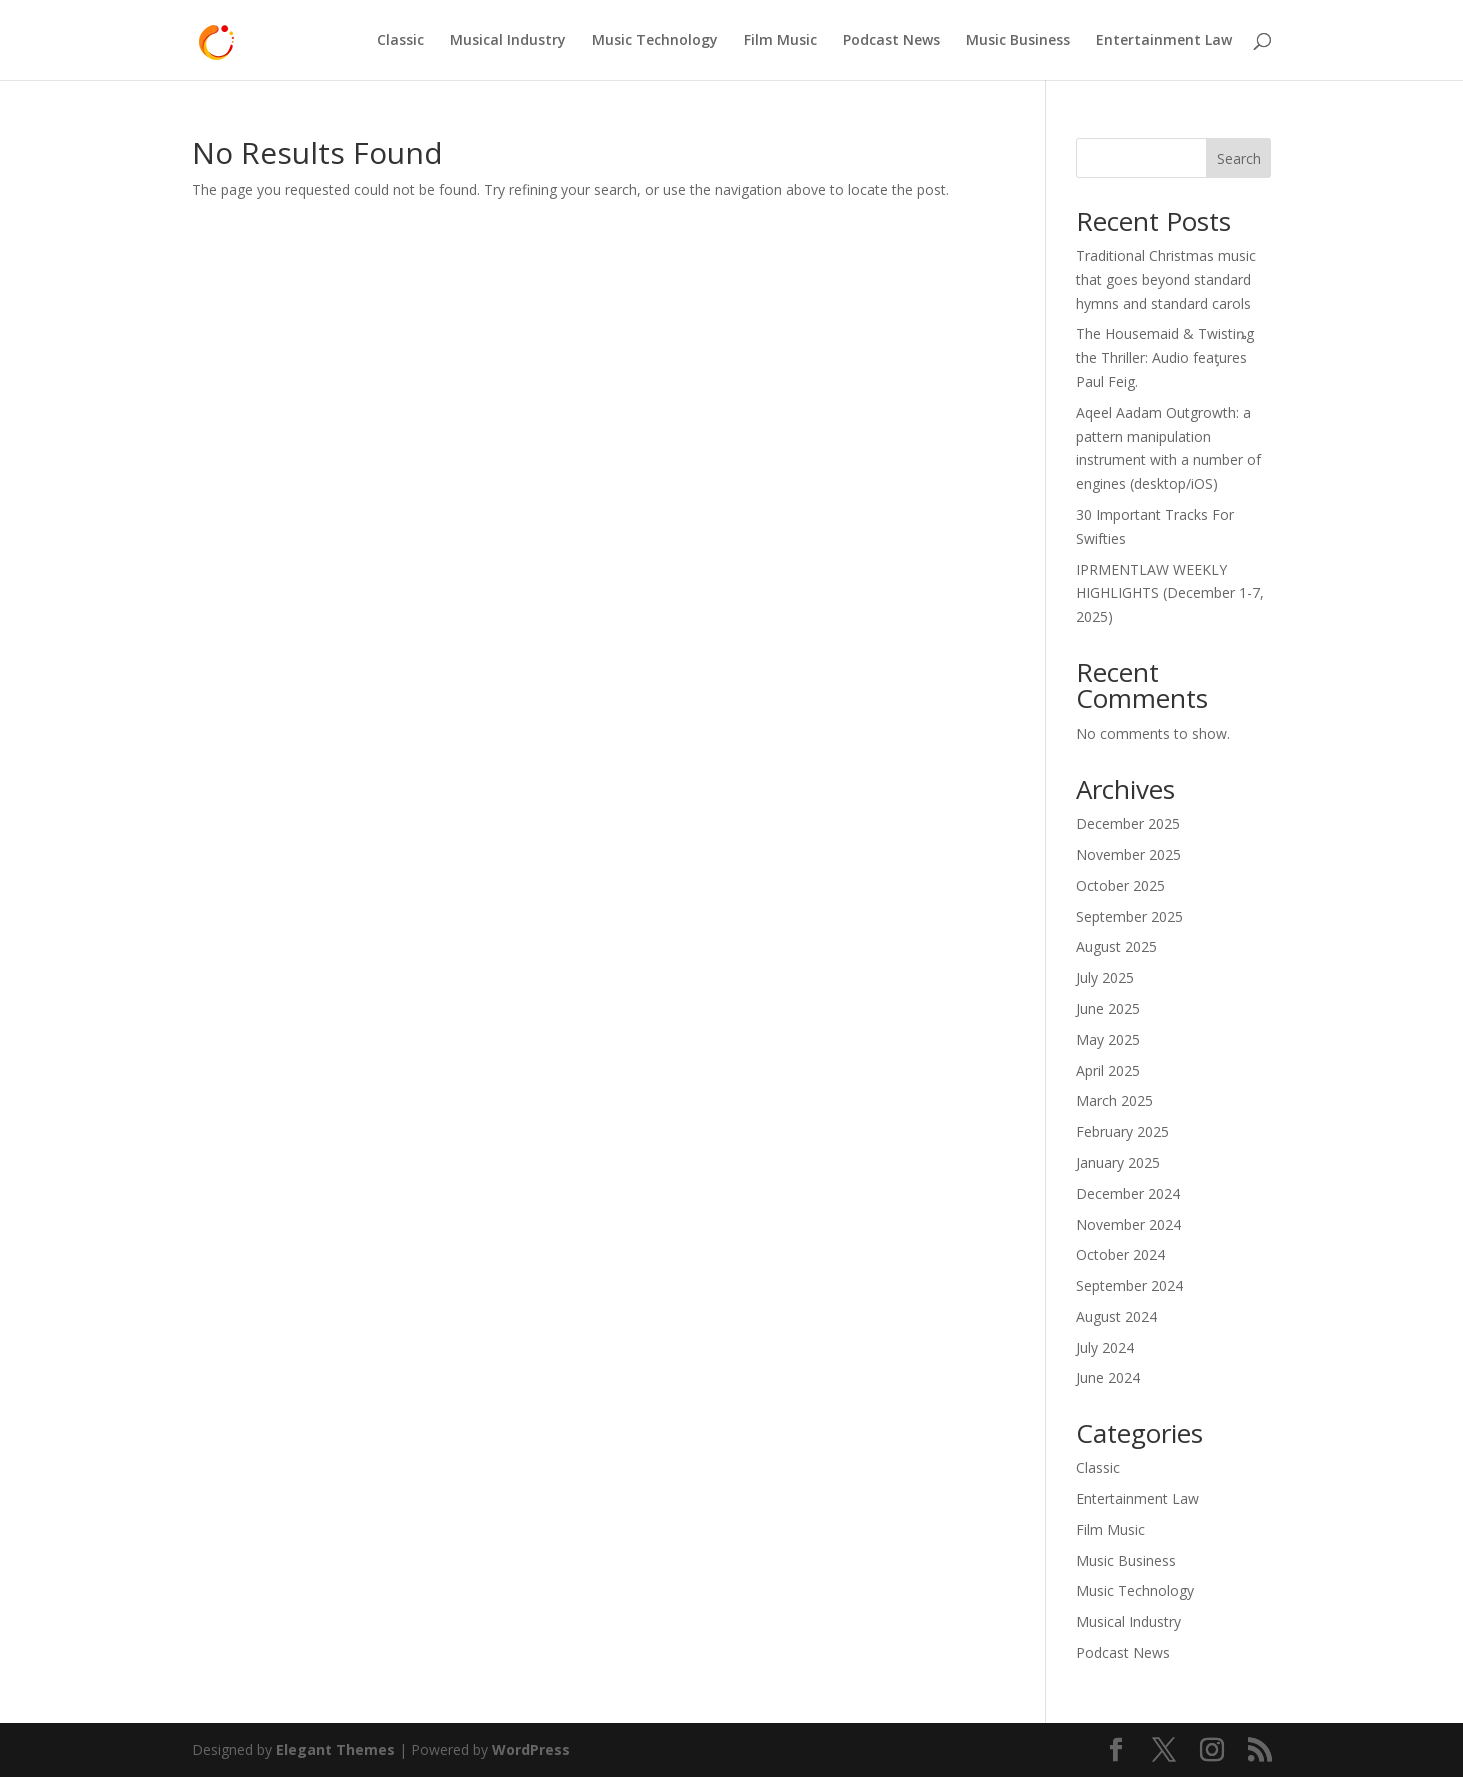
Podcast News (891, 41)
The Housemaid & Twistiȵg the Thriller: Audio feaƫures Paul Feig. (1165, 357)
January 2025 (1118, 1162)
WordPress (531, 1749)
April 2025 (1108, 1070)
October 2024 (1120, 1254)
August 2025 (1116, 946)
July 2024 (1105, 1347)
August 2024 (1116, 1316)
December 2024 (1128, 1193)
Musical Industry (508, 41)
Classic (400, 41)
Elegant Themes (335, 1749)
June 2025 (1108, 1008)
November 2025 (1128, 854)
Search (1239, 158)
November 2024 (1128, 1224)
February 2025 (1122, 1131)
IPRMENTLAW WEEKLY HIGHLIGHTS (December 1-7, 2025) (1170, 593)
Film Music (780, 41)
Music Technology (655, 41)
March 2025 (1114, 1100)
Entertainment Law (1164, 41)
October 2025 (1120, 885)
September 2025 (1129, 916)
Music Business (1018, 41)
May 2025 (1108, 1039)
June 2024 (1108, 1377)
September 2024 (1129, 1285)
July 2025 (1105, 977)
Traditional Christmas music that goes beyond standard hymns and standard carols (1166, 279)
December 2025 (1128, 823)
